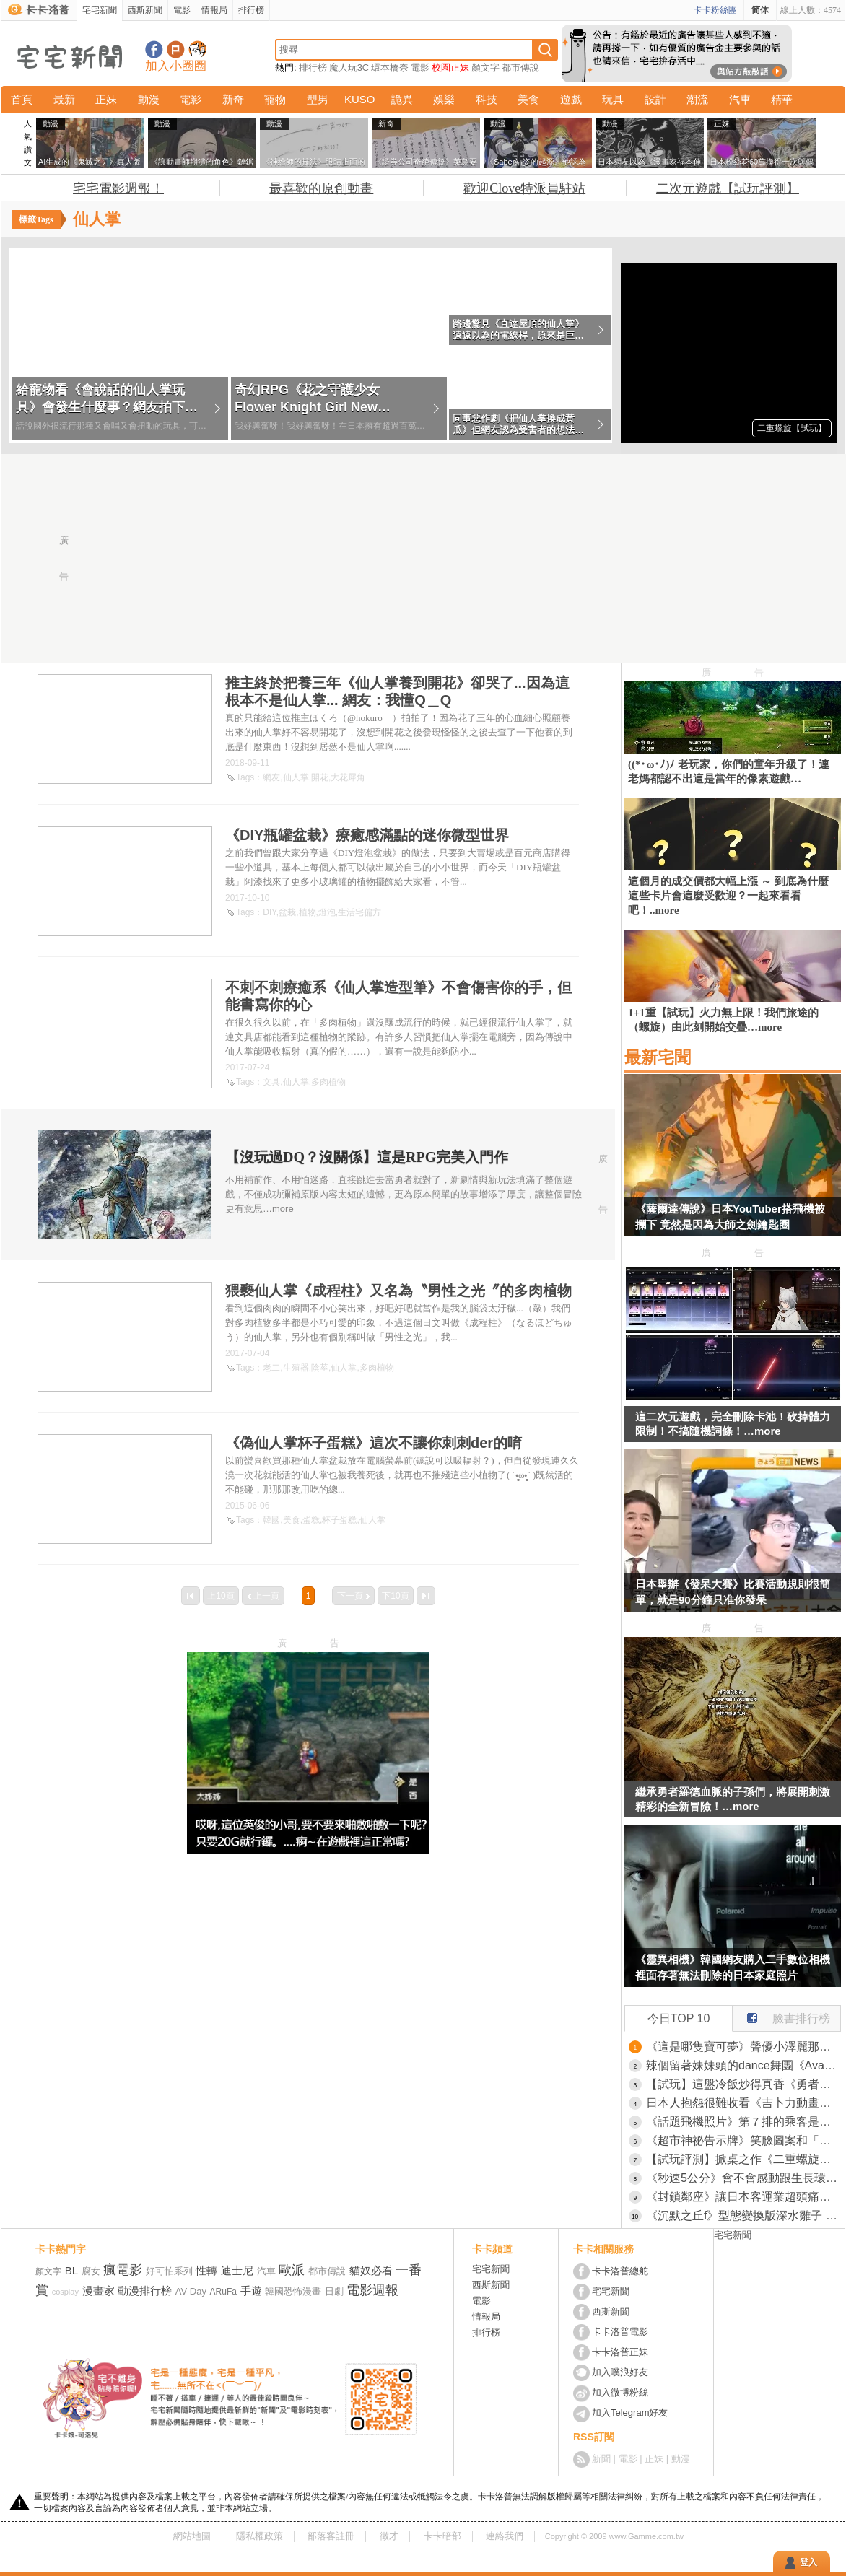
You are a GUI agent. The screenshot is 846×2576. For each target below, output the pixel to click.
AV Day (190, 2291)
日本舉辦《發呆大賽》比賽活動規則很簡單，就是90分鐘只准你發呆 (732, 1592)
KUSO (359, 99)
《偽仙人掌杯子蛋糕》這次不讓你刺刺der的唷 (373, 1443)
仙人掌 (296, 777)
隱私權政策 (259, 2536)
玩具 (613, 99)
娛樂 (444, 99)
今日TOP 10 (678, 2018)
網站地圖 (192, 2536)
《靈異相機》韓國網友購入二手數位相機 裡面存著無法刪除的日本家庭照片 (732, 1967)
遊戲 (571, 99)
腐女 (91, 2271)
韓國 (271, 1520)
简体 (760, 10)
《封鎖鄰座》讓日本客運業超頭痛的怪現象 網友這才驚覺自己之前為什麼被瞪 (743, 2197)
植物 (307, 912)
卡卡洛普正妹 (620, 2351)
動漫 (149, 99)
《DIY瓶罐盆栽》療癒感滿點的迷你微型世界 (367, 835)
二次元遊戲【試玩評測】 (727, 188)
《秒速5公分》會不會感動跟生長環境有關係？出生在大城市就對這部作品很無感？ (743, 2178)
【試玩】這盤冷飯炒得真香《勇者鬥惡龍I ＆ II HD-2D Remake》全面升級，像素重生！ (743, 2084)
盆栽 (287, 912)
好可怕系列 (169, 2271)
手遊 (251, 2290)
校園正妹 (450, 67)
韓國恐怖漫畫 (293, 2291)
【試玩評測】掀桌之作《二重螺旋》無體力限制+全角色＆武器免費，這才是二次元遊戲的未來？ (743, 2159)
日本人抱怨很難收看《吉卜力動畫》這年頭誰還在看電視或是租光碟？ (743, 2103)
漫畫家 (98, 2290)
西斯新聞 (145, 10)
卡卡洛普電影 (620, 2331)
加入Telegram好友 (630, 2412)
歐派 (292, 2270)
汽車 (740, 99)
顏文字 (485, 67)
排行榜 (251, 10)
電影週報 (372, 2290)
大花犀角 (348, 777)
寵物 (275, 99)
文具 (271, 1082)
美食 (528, 99)
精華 (782, 99)
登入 (808, 2562)
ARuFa (223, 2292)
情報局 (214, 10)
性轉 (206, 2270)
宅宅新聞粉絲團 (154, 49)
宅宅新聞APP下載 (197, 49)
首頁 (21, 99)
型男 (317, 99)
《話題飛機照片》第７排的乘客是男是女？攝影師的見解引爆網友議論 (743, 2122)
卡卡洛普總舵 (620, 2271)
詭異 (402, 99)
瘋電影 (122, 2270)
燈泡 (327, 912)
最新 (64, 99)
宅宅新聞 (99, 10)
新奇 (233, 99)
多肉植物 (328, 1082)
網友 (271, 777)
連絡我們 (504, 2536)
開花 (319, 777)
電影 (182, 10)
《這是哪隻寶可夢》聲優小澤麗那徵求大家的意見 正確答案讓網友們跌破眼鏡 (743, 2046)
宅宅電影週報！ (118, 188)
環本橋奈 (390, 67)
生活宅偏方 (359, 912)
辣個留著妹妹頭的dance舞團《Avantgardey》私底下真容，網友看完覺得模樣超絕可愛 (743, 2065)
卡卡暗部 (442, 2536)
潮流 (697, 99)
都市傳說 (520, 67)
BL (71, 2270)
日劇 (334, 2291)
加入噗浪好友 (176, 49)
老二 (271, 1368)
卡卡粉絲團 (715, 10)
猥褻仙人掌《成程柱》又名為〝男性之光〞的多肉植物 (398, 1290)
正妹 (106, 99)
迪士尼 (237, 2270)
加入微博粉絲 (620, 2392)
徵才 (389, 2536)
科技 (486, 99)
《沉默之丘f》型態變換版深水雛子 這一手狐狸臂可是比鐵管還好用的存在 (743, 2215)
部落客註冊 (331, 2536)
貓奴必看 (371, 2270)
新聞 (601, 2458)
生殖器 (296, 1368)
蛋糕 (311, 1520)
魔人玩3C (349, 67)
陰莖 (319, 1368)
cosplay (65, 2291)
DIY (269, 912)
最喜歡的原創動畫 (321, 188)
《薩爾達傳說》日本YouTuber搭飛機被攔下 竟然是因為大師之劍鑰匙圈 (730, 1216)
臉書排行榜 (781, 2015)
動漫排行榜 (145, 2290)
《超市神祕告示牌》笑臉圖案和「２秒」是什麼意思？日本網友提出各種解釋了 (743, 2140)
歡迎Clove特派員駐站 (524, 188)
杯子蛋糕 (339, 1520)
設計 (655, 99)
